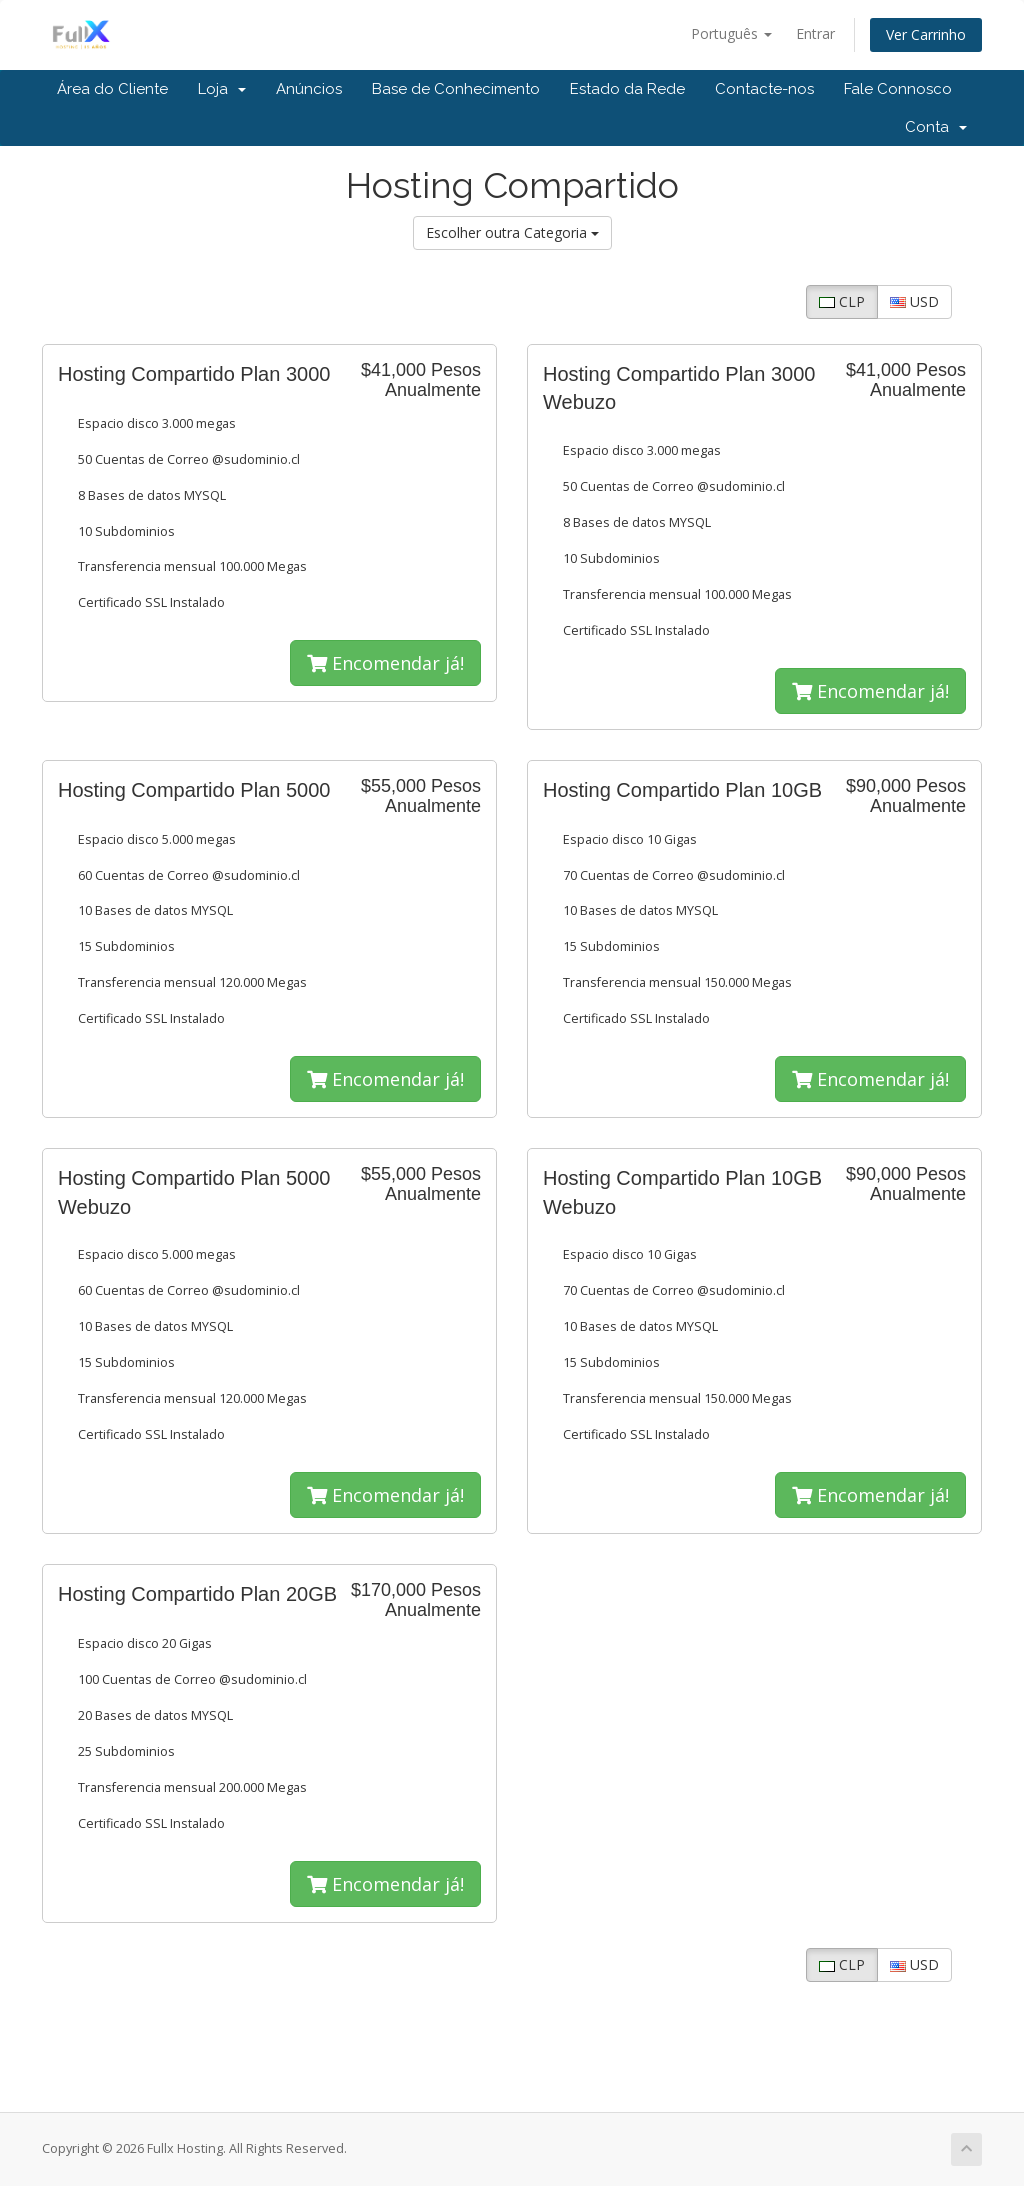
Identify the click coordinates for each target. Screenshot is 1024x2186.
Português (731, 33)
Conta (936, 127)
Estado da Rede (627, 89)
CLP (842, 301)
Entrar (815, 33)
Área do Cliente (112, 89)
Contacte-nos (764, 89)
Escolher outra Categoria (512, 232)
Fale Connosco (898, 89)
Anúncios (309, 89)
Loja (222, 89)
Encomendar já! (385, 663)
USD (914, 301)
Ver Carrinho (926, 34)
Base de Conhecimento (456, 89)
